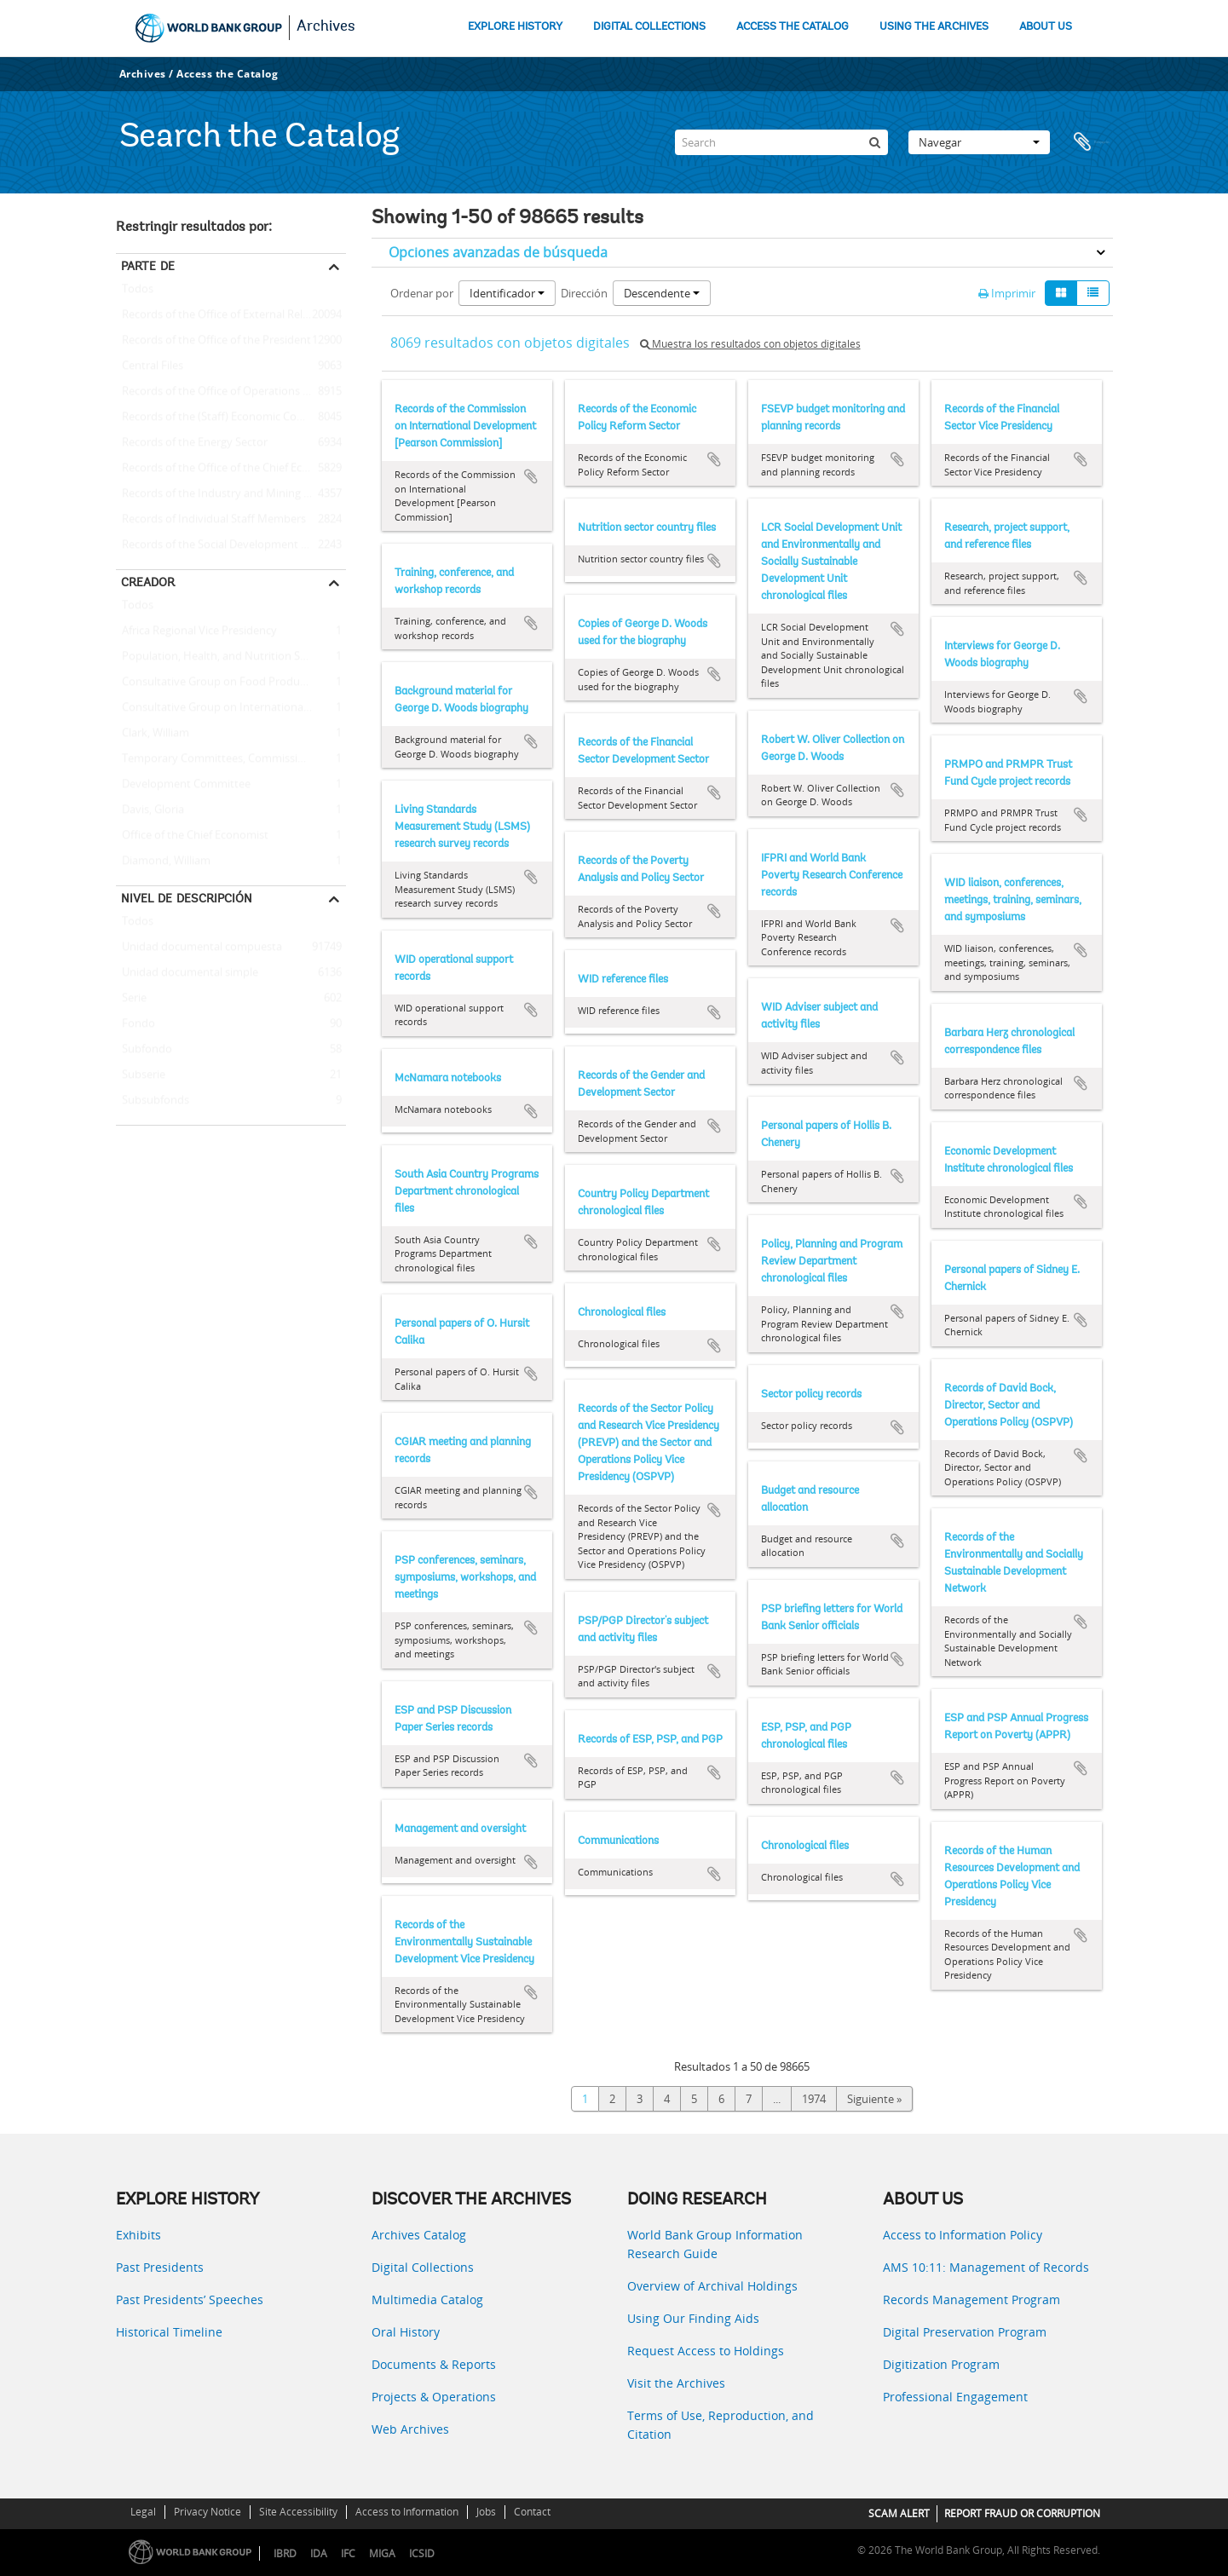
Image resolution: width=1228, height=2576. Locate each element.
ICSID (422, 2553)
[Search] (781, 142)
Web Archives (410, 2429)
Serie (131, 998)
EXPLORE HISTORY (515, 26)
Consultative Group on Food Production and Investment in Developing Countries (231, 682)
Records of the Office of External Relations (225, 315)
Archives (326, 27)
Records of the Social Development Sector (224, 545)
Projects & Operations (434, 2397)
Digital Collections (423, 2267)
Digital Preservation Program (964, 2332)
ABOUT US (1045, 26)
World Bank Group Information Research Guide (715, 2244)
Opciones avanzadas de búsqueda (498, 252)
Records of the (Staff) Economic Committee (228, 417)
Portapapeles (1091, 142)
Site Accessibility (298, 2511)
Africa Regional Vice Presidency (196, 631)
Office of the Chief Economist (192, 836)
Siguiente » (874, 2098)
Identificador (507, 293)
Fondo (135, 1024)
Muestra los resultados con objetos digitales (750, 344)
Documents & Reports (434, 2364)
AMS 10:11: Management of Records (986, 2267)
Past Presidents (160, 2267)
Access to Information (406, 2511)
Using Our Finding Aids (693, 2318)
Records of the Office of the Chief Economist (230, 468)
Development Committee (183, 785)
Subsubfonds (152, 1101)
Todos (137, 292)
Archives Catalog (419, 2235)
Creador (148, 582)
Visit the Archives (676, 2383)
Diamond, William (163, 861)
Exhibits (138, 2235)
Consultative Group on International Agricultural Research (231, 708)
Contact (532, 2511)
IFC (348, 2553)
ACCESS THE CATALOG (792, 26)
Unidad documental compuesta (199, 947)
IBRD (285, 2553)
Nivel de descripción (186, 898)
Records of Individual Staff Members (211, 520)
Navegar (979, 142)
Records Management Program (971, 2299)
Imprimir (1006, 293)
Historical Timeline (169, 2332)
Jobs (486, 2511)
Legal (143, 2511)
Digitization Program (941, 2364)
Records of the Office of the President (213, 341)
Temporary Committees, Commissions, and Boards (231, 759)
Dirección (584, 293)
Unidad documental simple (187, 973)
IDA (318, 2553)
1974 (814, 2098)
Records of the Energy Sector (192, 443)
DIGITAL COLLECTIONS (649, 26)
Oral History (406, 2332)
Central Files (149, 366)
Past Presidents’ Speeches (189, 2299)
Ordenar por (421, 293)
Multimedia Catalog (427, 2299)
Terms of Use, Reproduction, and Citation (720, 2424)
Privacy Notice (207, 2511)
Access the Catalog (227, 73)
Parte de (148, 265)
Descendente (662, 293)
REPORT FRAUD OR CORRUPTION (1022, 2513)
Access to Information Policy (962, 2235)
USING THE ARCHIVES (934, 26)
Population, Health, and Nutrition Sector (221, 657)
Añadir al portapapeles (530, 476)
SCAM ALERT (899, 2513)
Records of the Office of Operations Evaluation (231, 392)
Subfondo (144, 1050)
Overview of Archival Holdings (712, 2286)
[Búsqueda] (875, 142)
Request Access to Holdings (705, 2351)
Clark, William (152, 733)
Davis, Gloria (150, 810)
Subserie (140, 1075)
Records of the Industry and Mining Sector (226, 494)
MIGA (382, 2553)
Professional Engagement (955, 2397)
